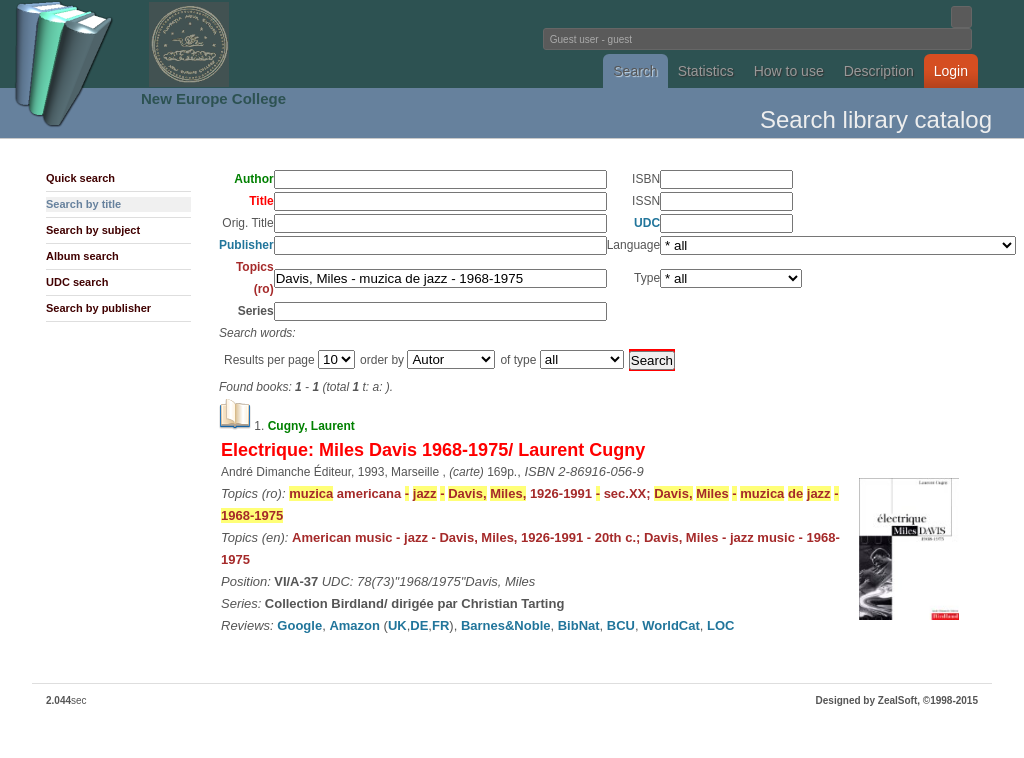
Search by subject (93, 230)
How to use (789, 71)
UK (397, 625)
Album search (82, 256)
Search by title (83, 204)
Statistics (706, 71)
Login (951, 71)
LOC (720, 625)
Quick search (80, 178)
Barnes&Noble (506, 625)
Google (299, 625)
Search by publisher (98, 308)
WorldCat (671, 625)
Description (879, 71)
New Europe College (213, 98)
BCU (621, 625)
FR (440, 625)
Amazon (354, 625)
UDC (647, 223)
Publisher (246, 245)
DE (419, 625)
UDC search (77, 282)
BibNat (579, 625)
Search (635, 71)
